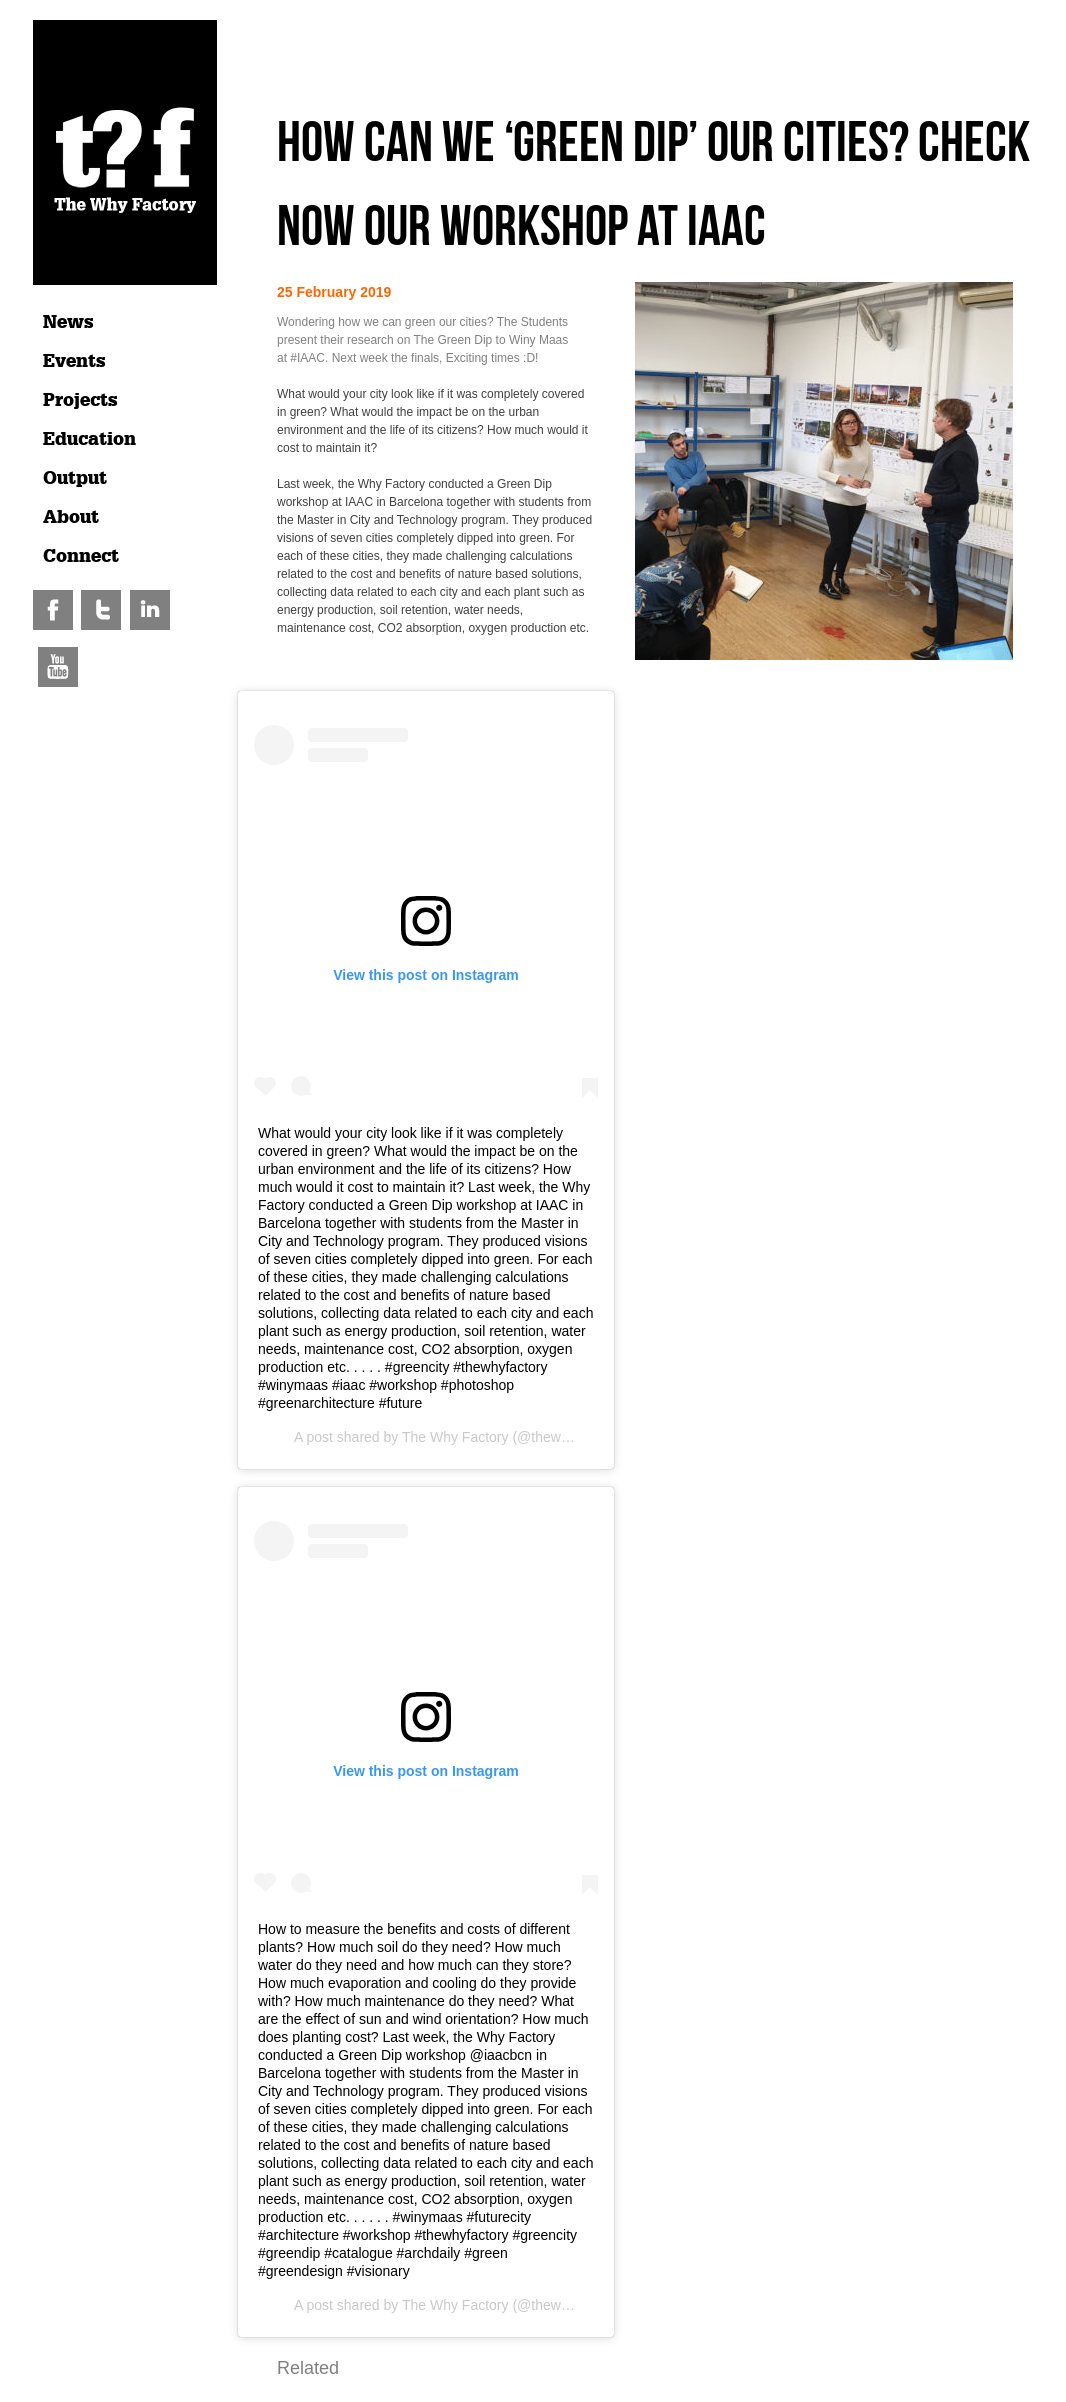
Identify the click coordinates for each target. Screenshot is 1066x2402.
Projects (80, 400)
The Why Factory (455, 1437)
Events (74, 361)
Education (89, 439)
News (68, 322)
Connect (81, 556)
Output (75, 478)
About (71, 517)
